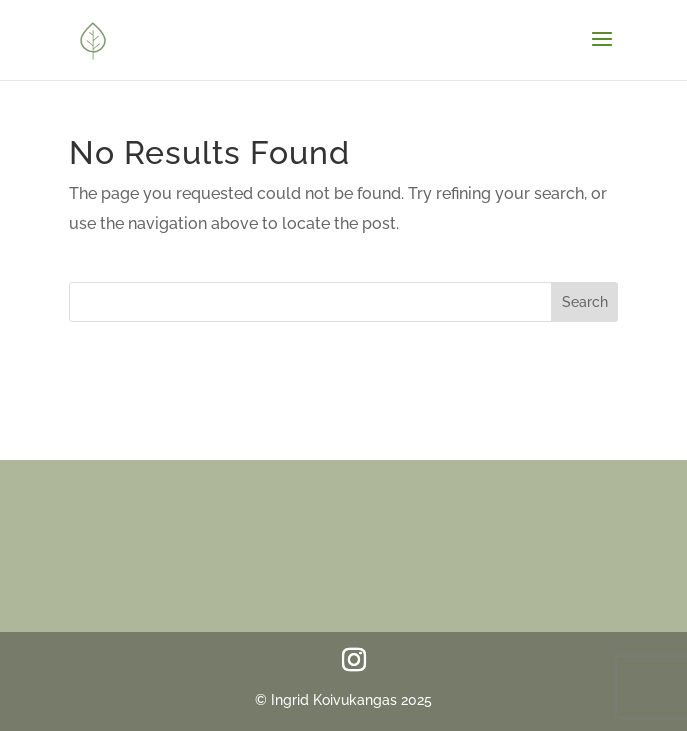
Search (585, 302)
